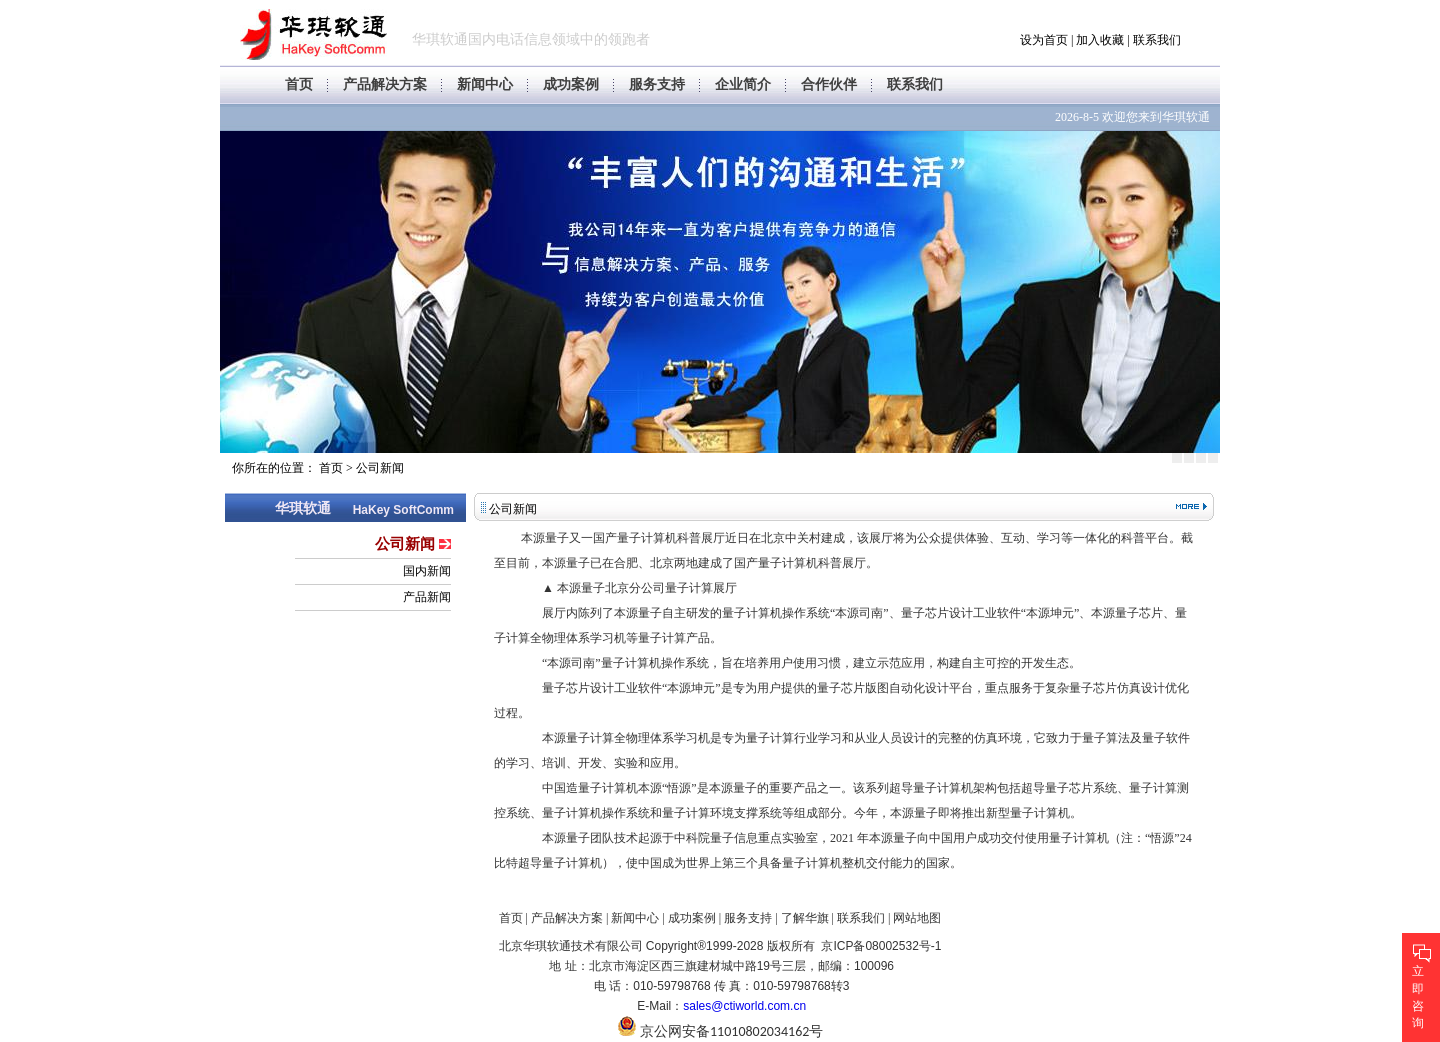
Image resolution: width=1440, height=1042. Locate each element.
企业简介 (743, 84)
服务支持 (657, 84)
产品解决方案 (385, 84)
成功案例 (571, 84)
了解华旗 (805, 918)
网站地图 (917, 918)
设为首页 (1044, 40)
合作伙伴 (829, 84)
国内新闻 (427, 571)
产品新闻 (427, 597)
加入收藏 (1100, 40)
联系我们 (1157, 40)
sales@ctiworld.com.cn (744, 1006)
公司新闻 (380, 468)
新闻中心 (485, 84)
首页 (299, 84)
